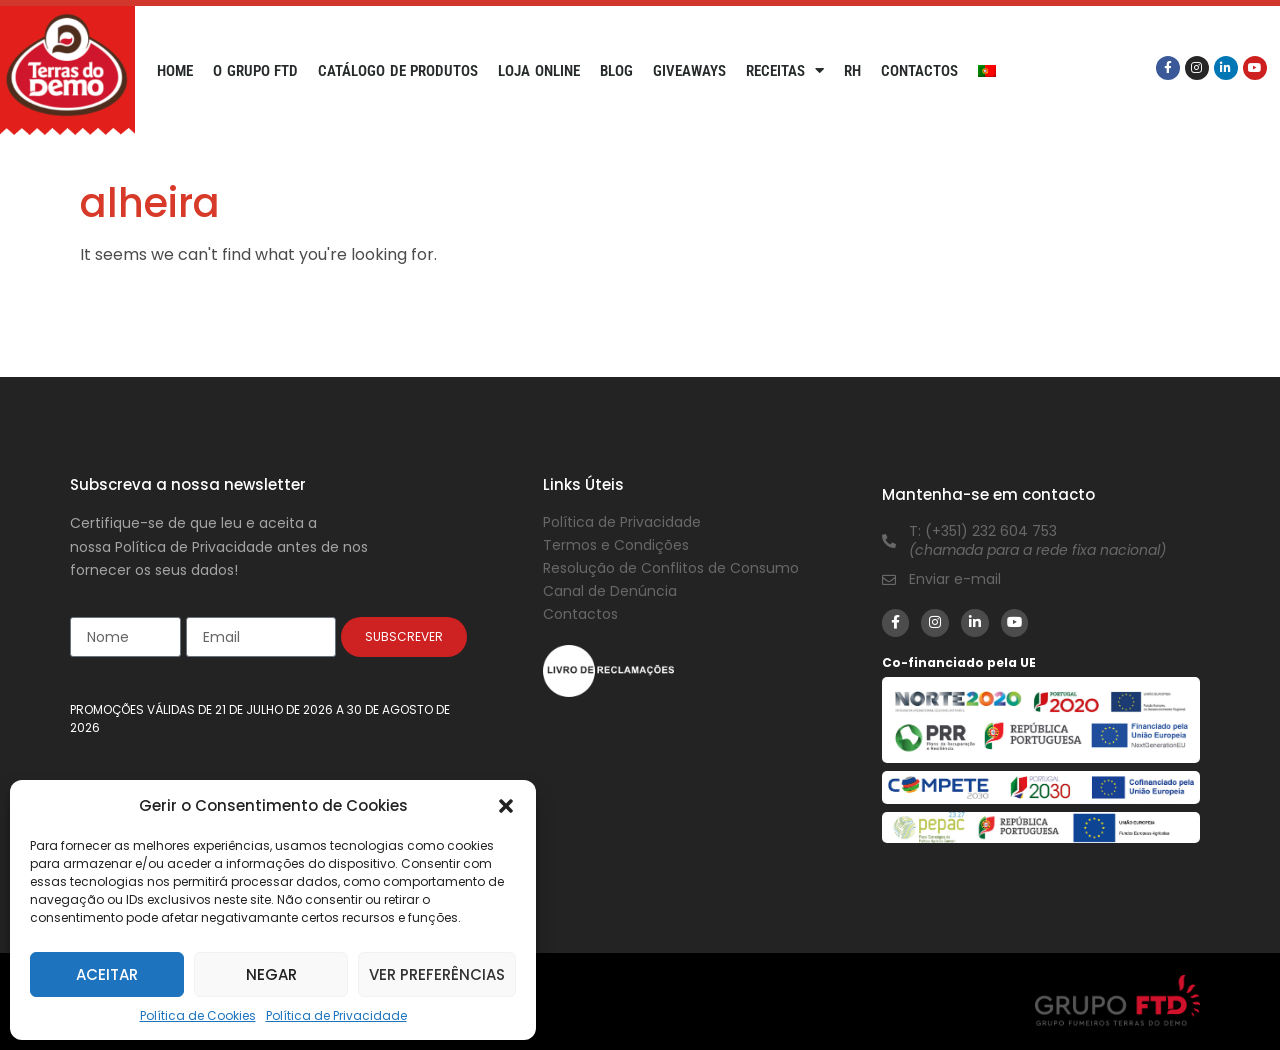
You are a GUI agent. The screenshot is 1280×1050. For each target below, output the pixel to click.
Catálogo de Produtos (398, 71)
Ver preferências (437, 974)
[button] (506, 806)
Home (175, 71)
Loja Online (539, 71)
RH (852, 71)
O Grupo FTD (255, 71)
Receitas (785, 71)
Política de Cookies (198, 1015)
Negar (271, 974)
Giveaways (689, 71)
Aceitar (107, 974)
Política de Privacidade (336, 1015)
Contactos (919, 71)
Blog (616, 71)
